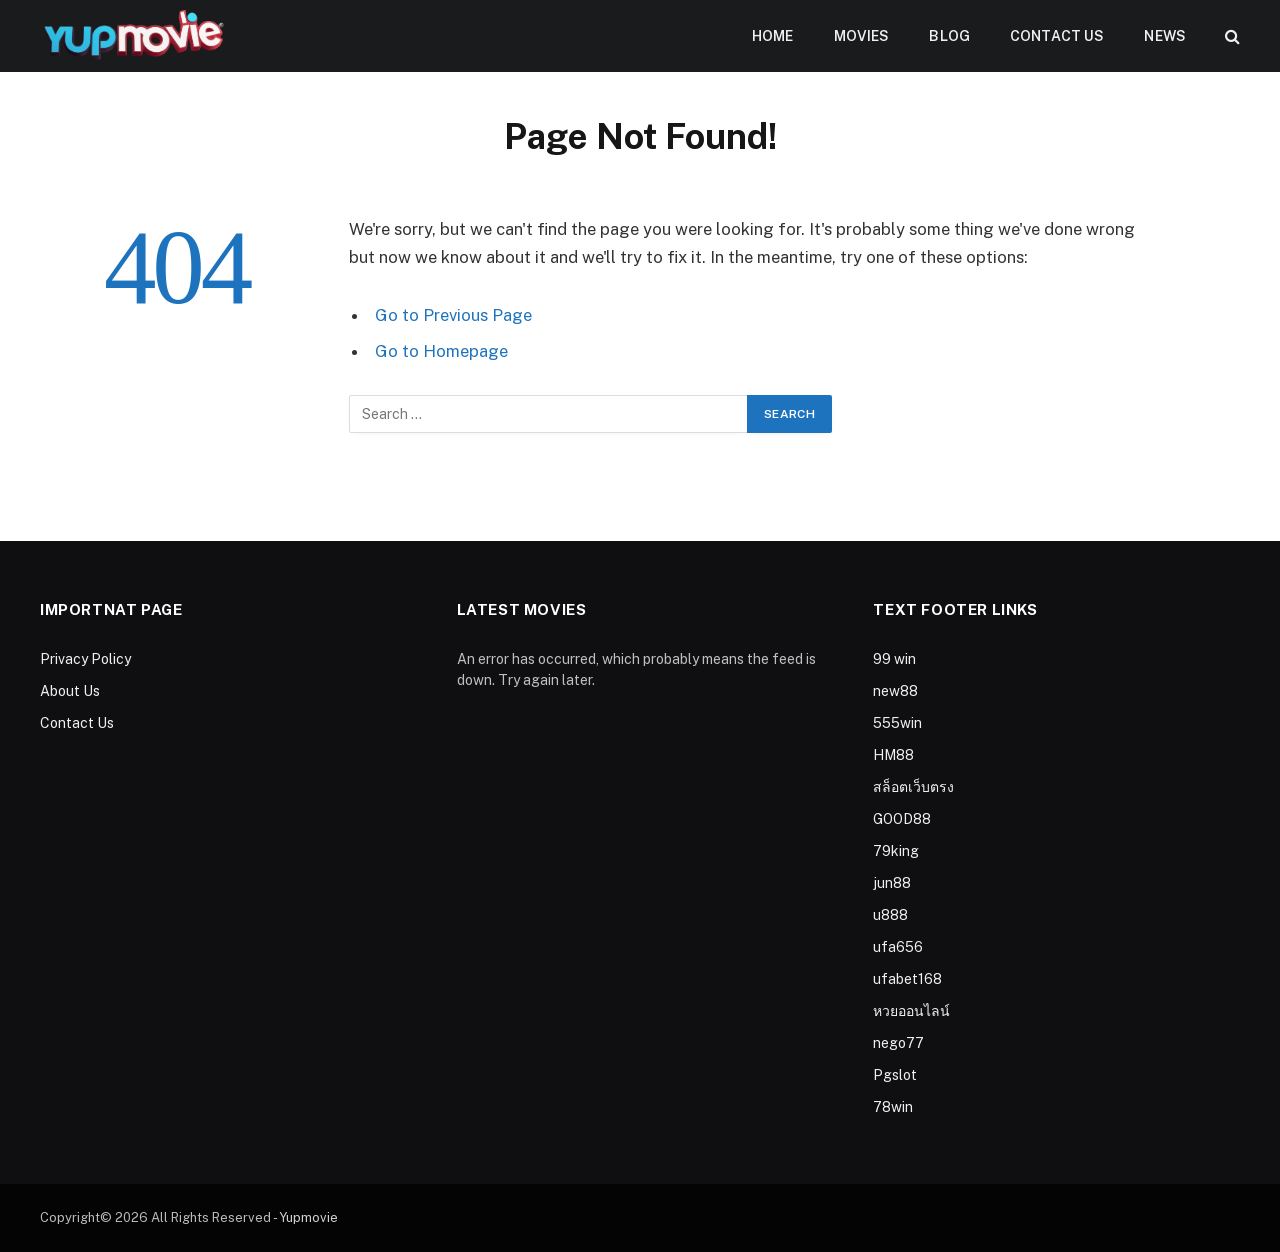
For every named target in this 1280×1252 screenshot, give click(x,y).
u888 (890, 915)
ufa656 (898, 947)
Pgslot (895, 1075)
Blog (949, 36)
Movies (862, 36)
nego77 (898, 1043)
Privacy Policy (85, 659)
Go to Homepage (441, 351)
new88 (895, 691)
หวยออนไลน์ (911, 1011)
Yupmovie (308, 1217)
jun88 (892, 883)
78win (893, 1107)
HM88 (893, 755)
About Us (70, 691)
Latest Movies (522, 609)
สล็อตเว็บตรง (913, 787)
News (1165, 36)
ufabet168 (907, 979)
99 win (894, 659)
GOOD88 (902, 819)
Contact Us (1057, 36)
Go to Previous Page (453, 315)
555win (897, 723)
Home (773, 36)
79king (896, 851)
